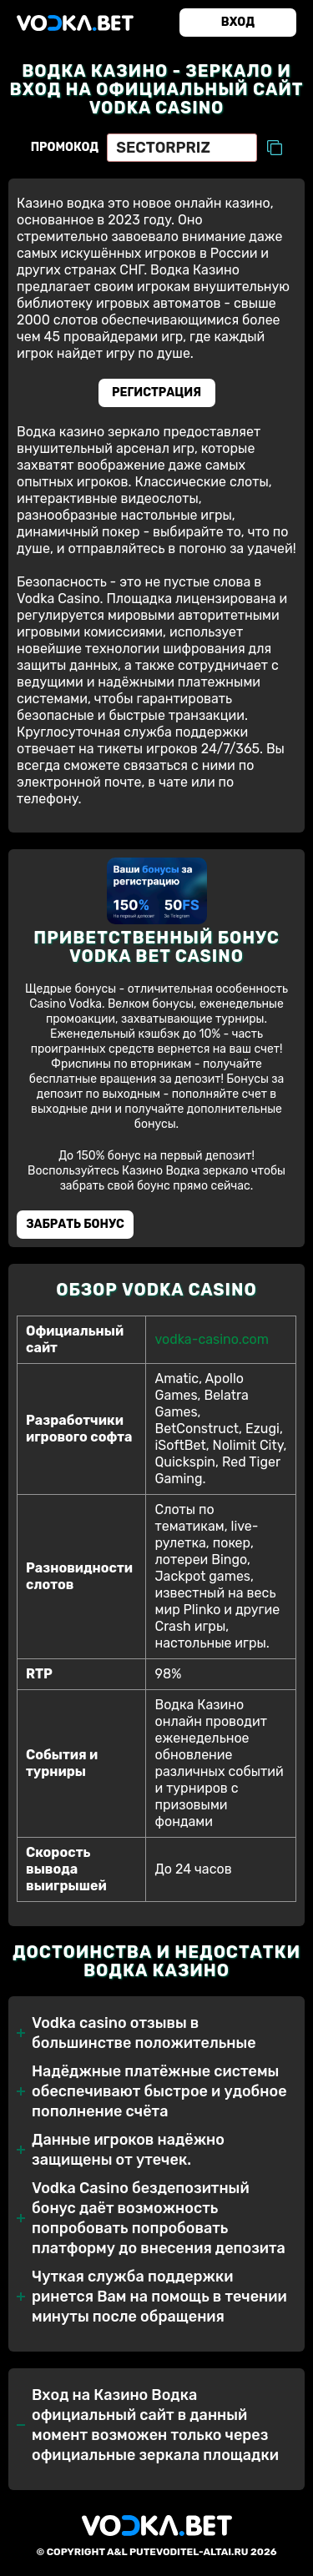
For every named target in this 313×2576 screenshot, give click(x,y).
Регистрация (156, 392)
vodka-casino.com (211, 1339)
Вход (238, 22)
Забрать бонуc (75, 1224)
